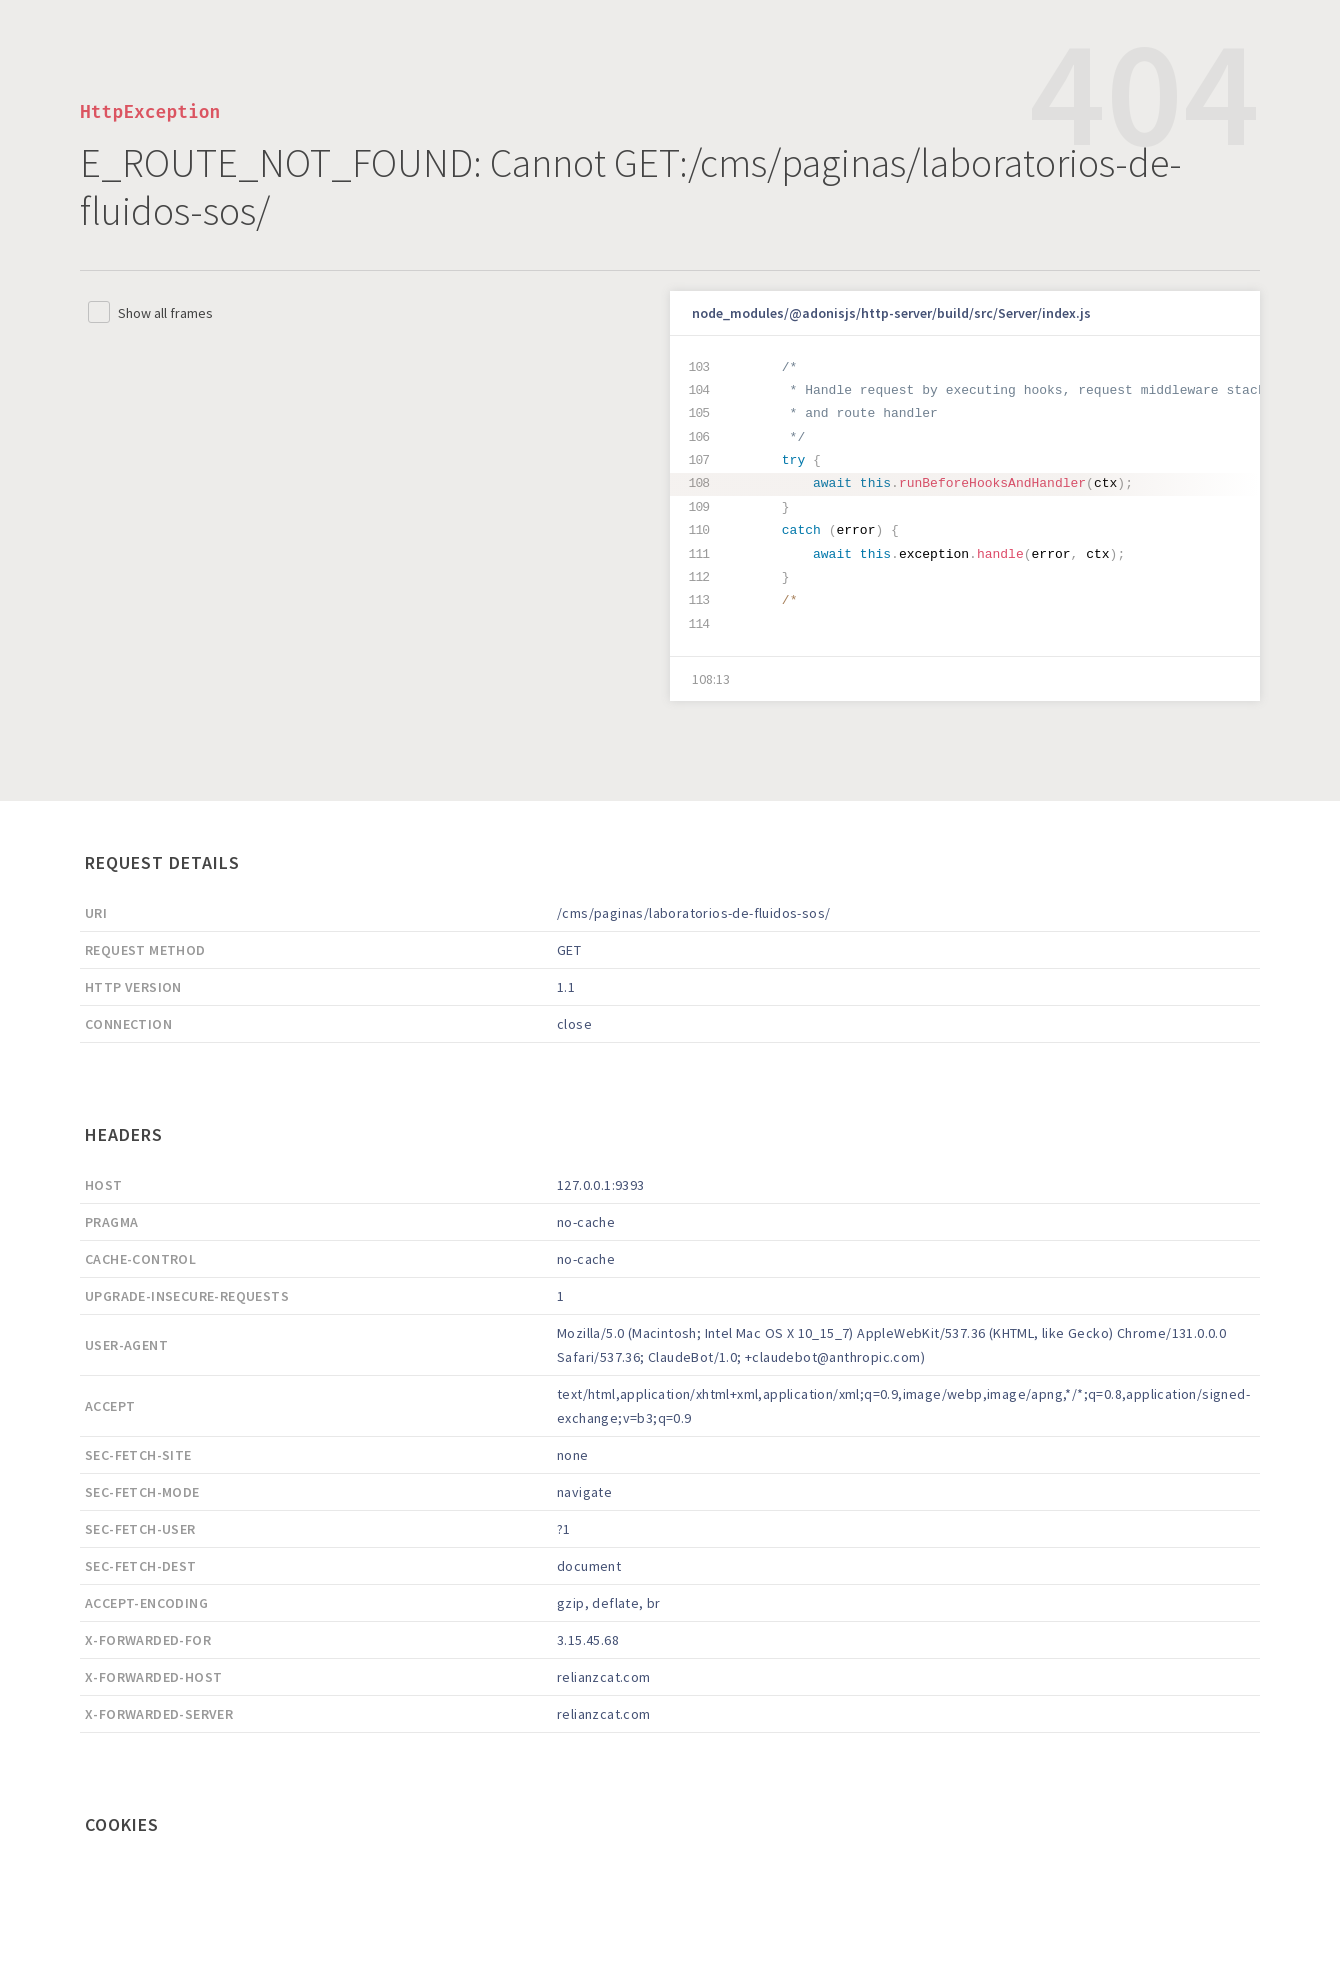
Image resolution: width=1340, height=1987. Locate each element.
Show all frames (165, 313)
